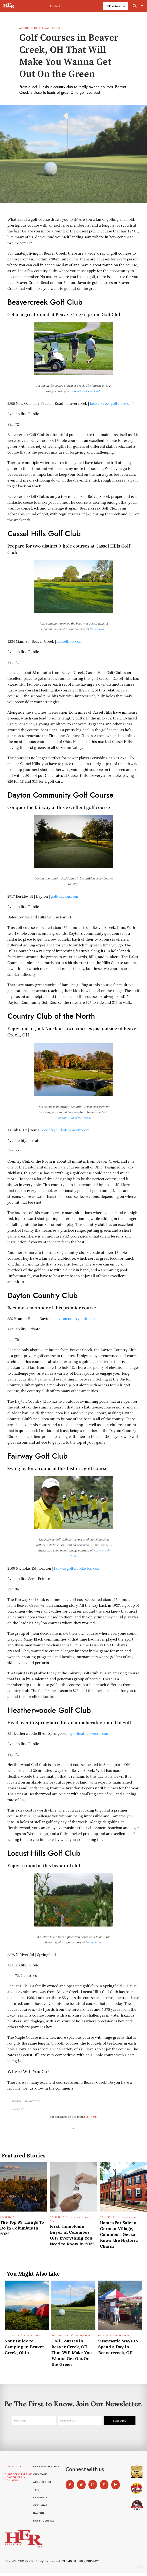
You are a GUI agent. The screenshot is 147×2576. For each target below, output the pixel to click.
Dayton (103, 2335)
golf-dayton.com (64, 896)
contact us (13, 2466)
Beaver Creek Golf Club (85, 391)
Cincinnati (40, 2505)
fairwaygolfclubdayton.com (77, 1568)
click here (90, 2116)
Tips (36, 2489)
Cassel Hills (97, 629)
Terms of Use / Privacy (80, 2561)
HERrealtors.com (115, 6)
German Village (128, 2217)
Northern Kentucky (47, 2466)
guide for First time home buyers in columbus (18, 2477)
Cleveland (40, 2474)
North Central (43, 2520)
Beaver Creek (51, 28)
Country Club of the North (73, 1117)
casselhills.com (70, 641)
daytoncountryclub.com (74, 1318)
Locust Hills (93, 1942)
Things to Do (32, 2101)
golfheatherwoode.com (89, 1733)
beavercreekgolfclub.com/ (112, 403)
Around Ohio (28, 28)
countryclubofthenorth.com (66, 1129)
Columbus (7, 2217)
